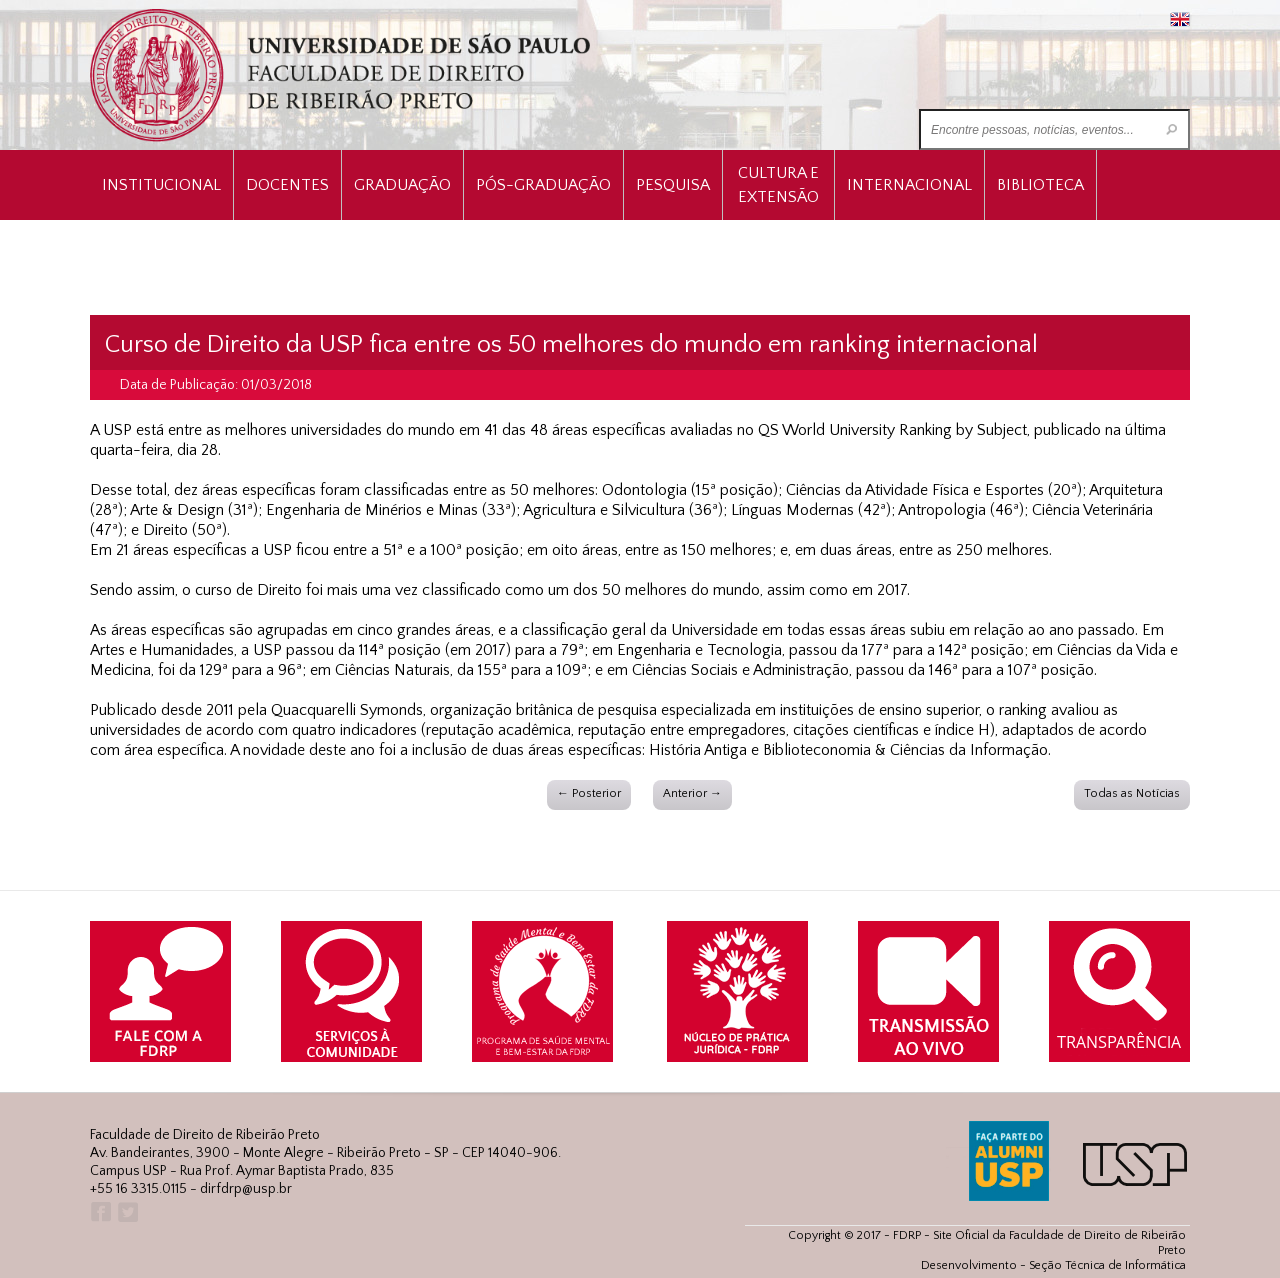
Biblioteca (1040, 185)
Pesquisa (673, 185)
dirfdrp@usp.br (246, 1189)
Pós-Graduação (543, 185)
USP (1135, 1164)
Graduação (402, 185)
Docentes (287, 185)
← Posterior (589, 793)
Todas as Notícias (1132, 793)
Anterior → (692, 793)
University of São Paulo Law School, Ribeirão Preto (342, 75)
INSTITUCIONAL (161, 185)
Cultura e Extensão (778, 185)
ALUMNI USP (1009, 1161)
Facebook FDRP (99, 1212)
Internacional (909, 185)
